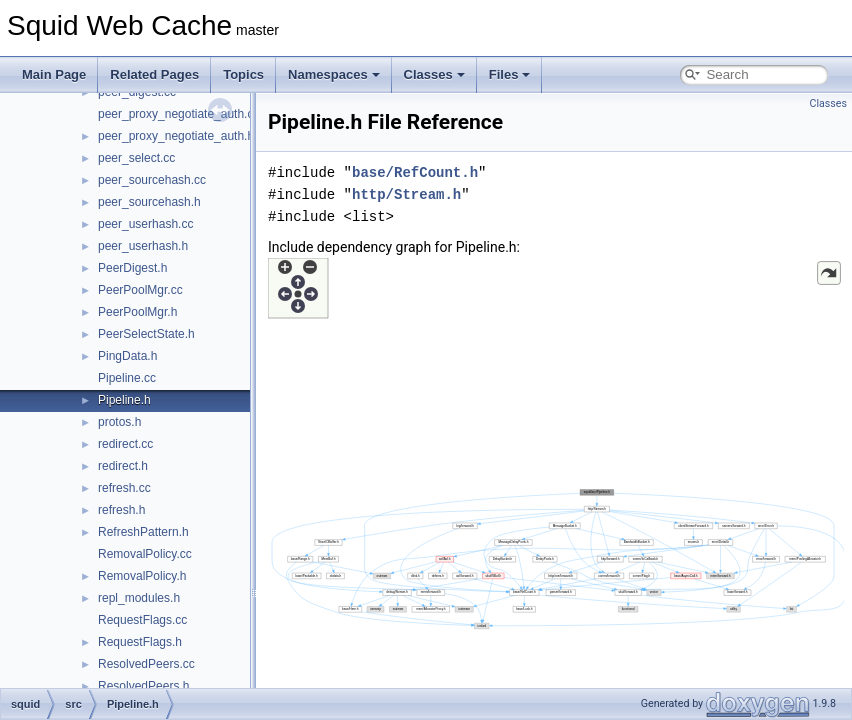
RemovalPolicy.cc (145, 554)
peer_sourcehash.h (149, 202)
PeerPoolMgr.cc (140, 290)
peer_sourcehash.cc (152, 180)
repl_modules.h (139, 598)
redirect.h (123, 466)
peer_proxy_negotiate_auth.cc (178, 114)
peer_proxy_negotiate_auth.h (176, 136)
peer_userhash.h (143, 246)
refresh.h (121, 510)
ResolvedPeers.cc (146, 664)
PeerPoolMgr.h (137, 312)
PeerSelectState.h (146, 334)
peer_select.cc (136, 158)
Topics (243, 74)
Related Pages (154, 74)
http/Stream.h (406, 194)
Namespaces (334, 74)
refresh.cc (124, 488)
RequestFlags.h (140, 642)
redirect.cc (125, 444)
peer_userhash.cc (145, 224)
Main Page (54, 74)
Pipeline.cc (127, 378)
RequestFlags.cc (142, 620)
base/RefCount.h (415, 172)
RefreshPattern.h (143, 532)
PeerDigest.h (132, 268)
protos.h (119, 422)
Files (510, 74)
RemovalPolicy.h (142, 576)
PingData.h (127, 356)
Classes (434, 74)
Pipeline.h (124, 400)
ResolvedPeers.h (143, 686)
